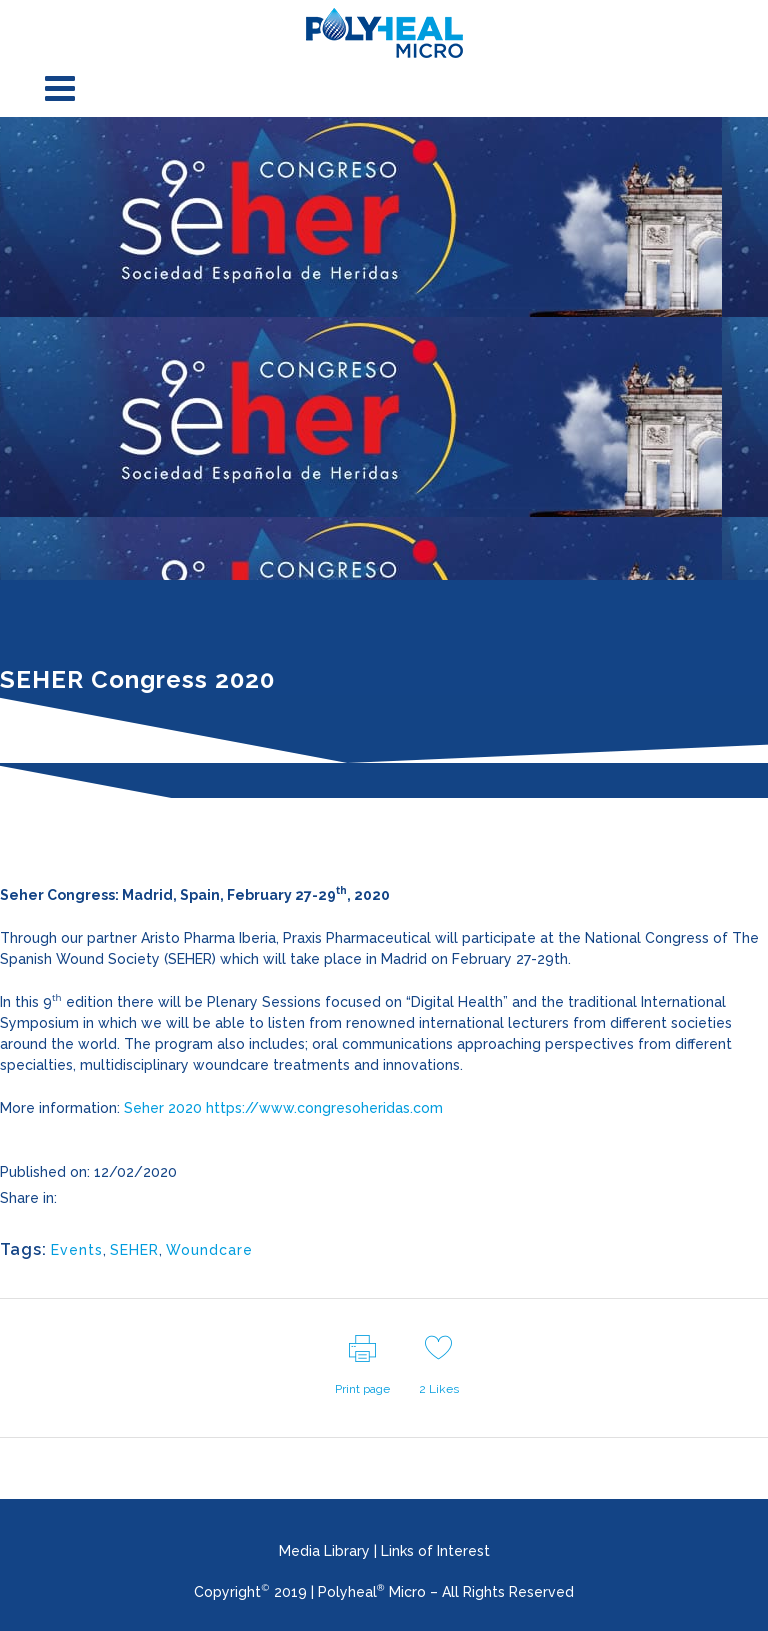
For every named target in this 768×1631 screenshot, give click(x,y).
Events (77, 1250)
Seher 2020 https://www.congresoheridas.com (283, 1108)
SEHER (134, 1250)
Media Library (324, 1551)
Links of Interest (435, 1551)
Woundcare (209, 1250)
